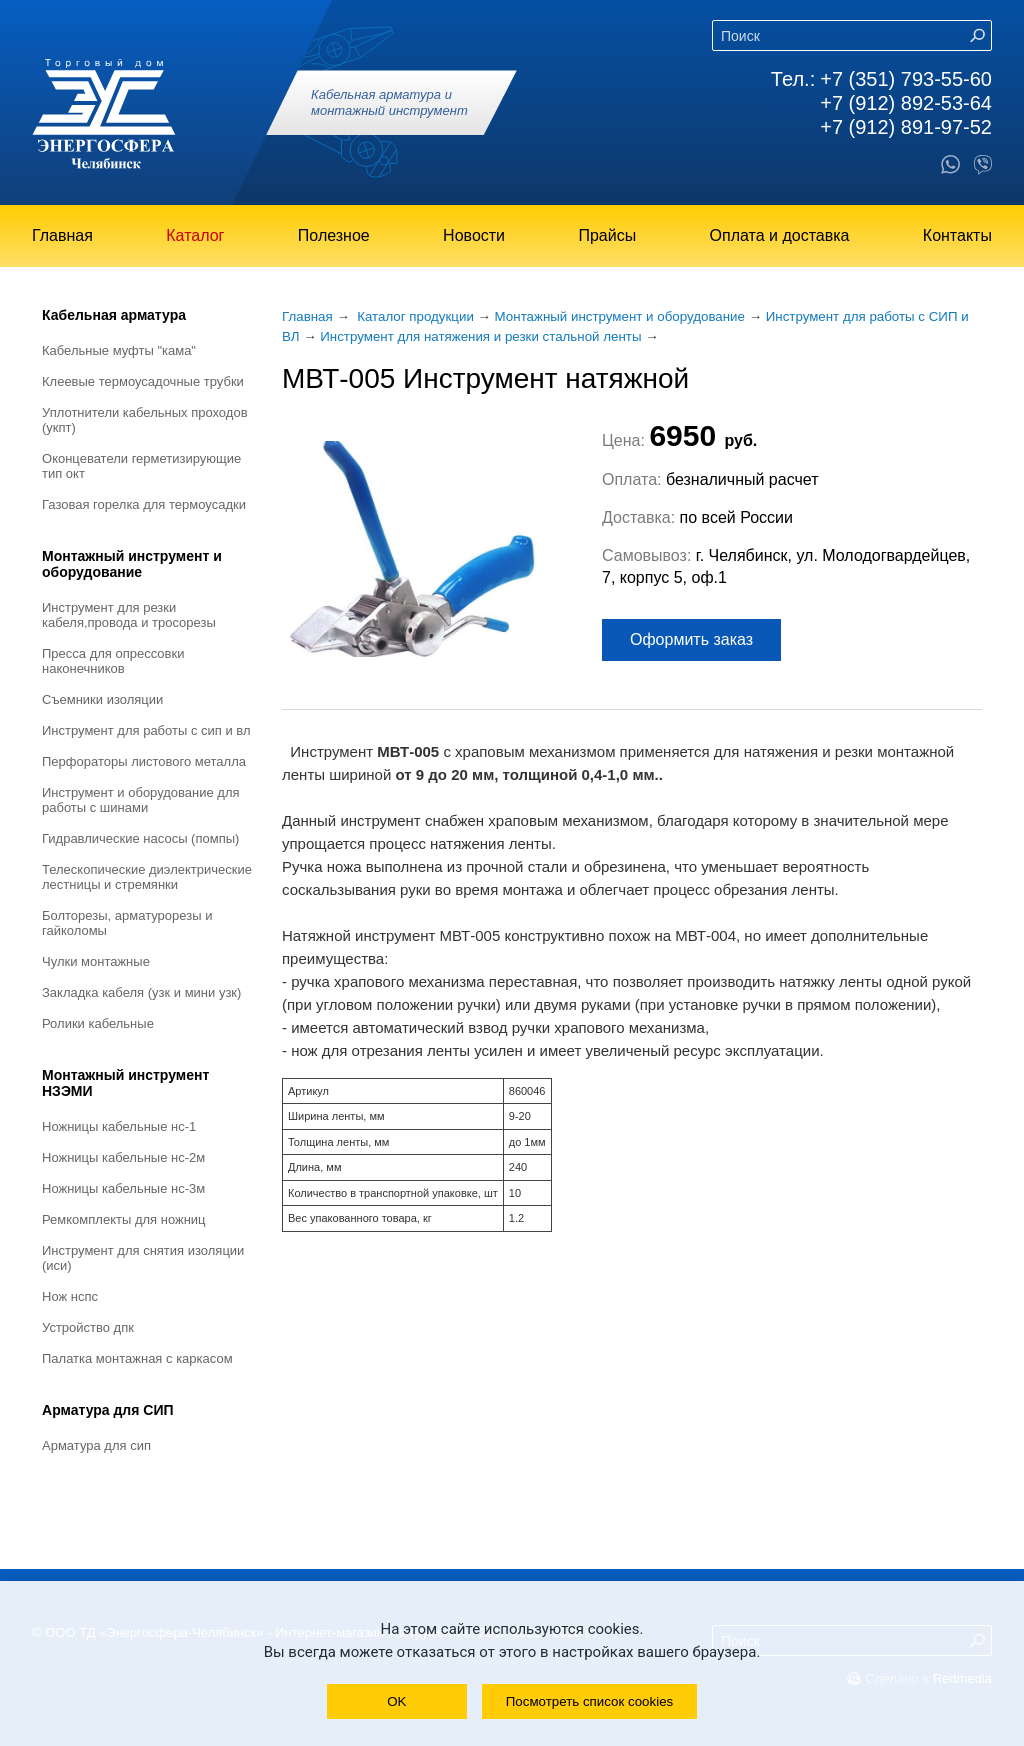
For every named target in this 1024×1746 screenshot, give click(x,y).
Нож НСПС (70, 1296)
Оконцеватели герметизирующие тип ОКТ (141, 466)
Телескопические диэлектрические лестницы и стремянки (147, 877)
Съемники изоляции (102, 699)
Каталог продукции (415, 316)
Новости (474, 235)
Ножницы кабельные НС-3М (123, 1188)
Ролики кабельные (98, 1023)
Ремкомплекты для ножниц (124, 1219)
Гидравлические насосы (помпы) (140, 838)
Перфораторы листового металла (144, 761)
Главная (62, 235)
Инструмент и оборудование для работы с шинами (141, 800)
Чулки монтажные (96, 961)
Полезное (334, 235)
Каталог (195, 235)
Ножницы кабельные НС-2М (123, 1157)
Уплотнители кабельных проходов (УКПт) (145, 420)
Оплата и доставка (780, 235)
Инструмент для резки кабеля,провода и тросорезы (129, 615)
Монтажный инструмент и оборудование (132, 564)
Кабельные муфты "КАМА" (119, 350)
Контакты (957, 235)
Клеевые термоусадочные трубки (143, 381)
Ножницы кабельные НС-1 (119, 1126)
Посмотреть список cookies (589, 1701)
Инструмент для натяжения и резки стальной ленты (480, 336)
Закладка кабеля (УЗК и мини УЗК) (141, 992)
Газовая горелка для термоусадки (144, 504)
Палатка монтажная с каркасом (137, 1358)
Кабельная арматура (114, 315)
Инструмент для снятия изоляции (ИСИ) (143, 1258)
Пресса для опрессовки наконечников (113, 661)
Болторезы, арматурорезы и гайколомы (127, 923)
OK (396, 1701)
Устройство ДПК (88, 1327)
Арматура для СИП (108, 1410)
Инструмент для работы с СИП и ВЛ (146, 730)
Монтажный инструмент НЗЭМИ (125, 1083)
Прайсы (607, 235)
